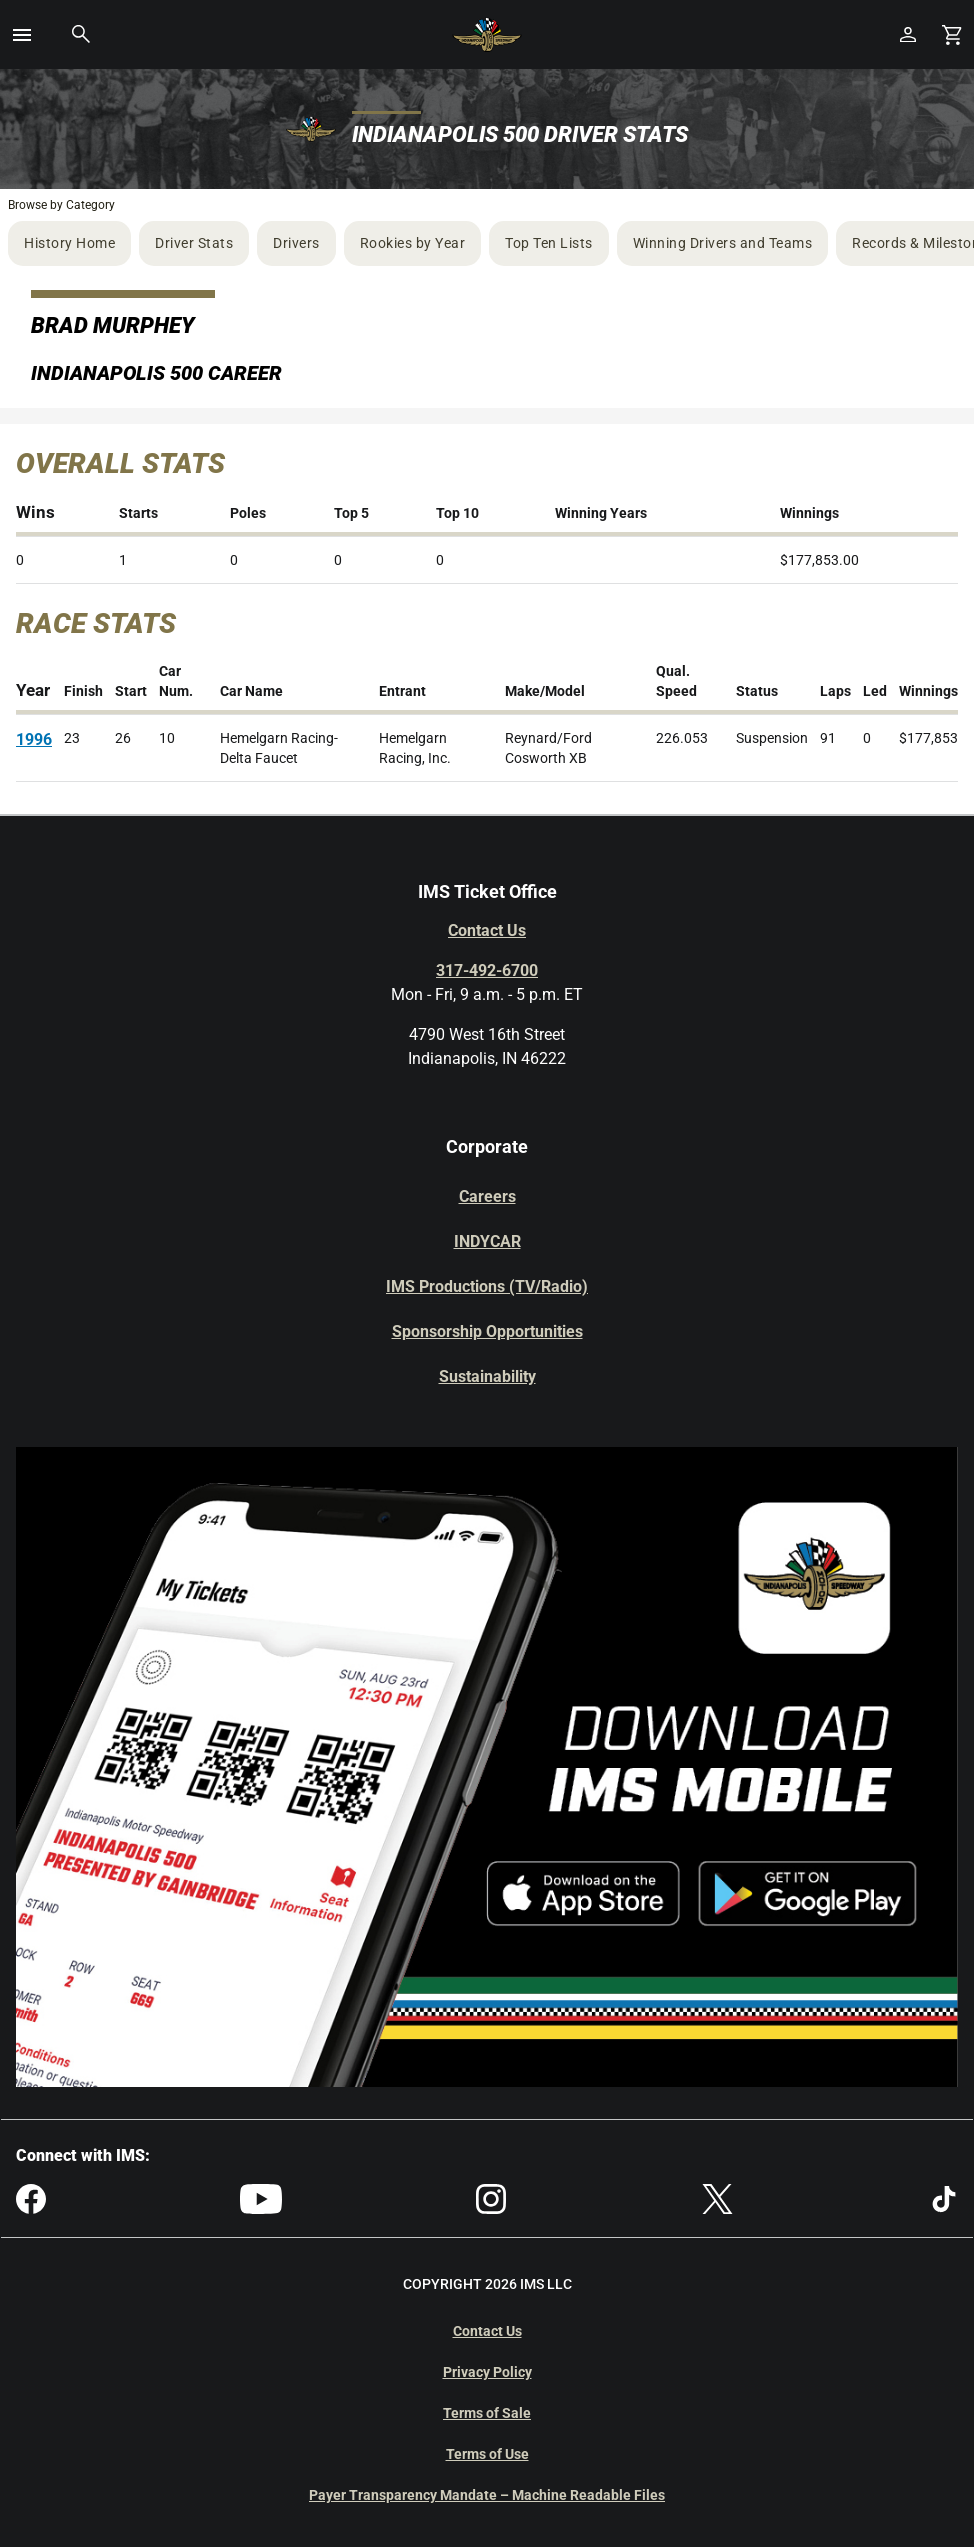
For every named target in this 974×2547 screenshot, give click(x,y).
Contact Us (487, 930)
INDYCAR (487, 1241)
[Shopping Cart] (952, 34)
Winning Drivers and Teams (723, 243)
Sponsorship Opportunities (487, 1331)
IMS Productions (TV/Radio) (487, 1286)
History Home (69, 243)
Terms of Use (487, 2454)
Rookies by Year (413, 243)
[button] (22, 35)
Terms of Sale (487, 2413)
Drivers (296, 243)
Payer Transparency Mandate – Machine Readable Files (487, 2495)
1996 (34, 739)
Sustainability (487, 1376)
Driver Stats (194, 243)
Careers (487, 1196)
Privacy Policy (487, 2372)
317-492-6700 (487, 970)
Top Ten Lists (549, 243)
